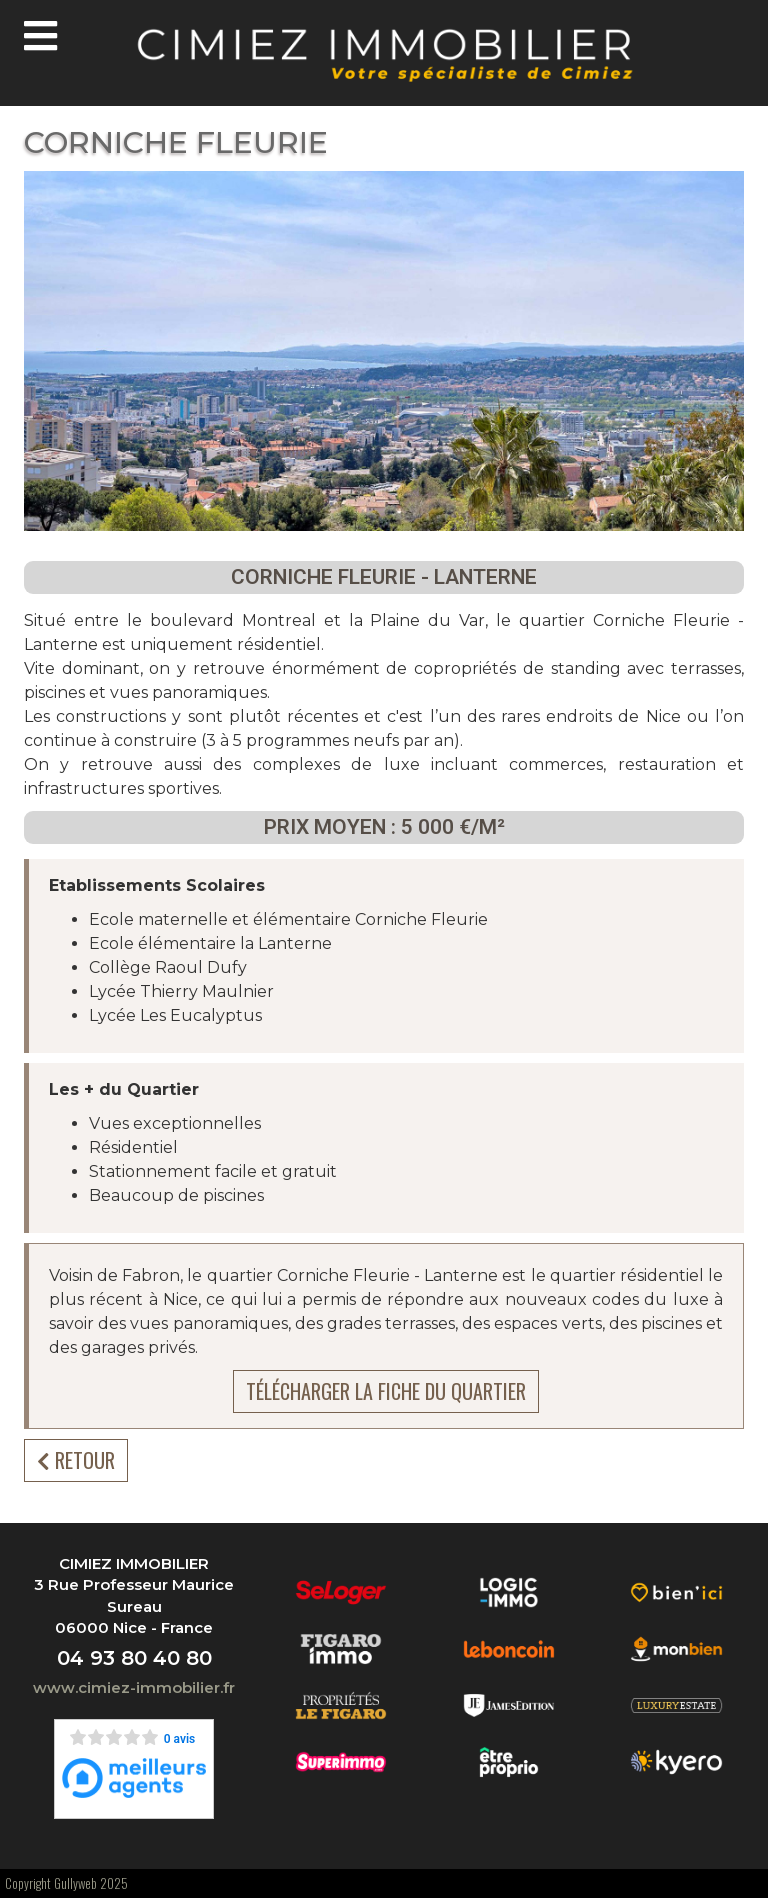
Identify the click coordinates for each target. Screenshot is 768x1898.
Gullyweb (75, 1883)
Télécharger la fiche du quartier (386, 1391)
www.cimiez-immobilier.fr (134, 1687)
